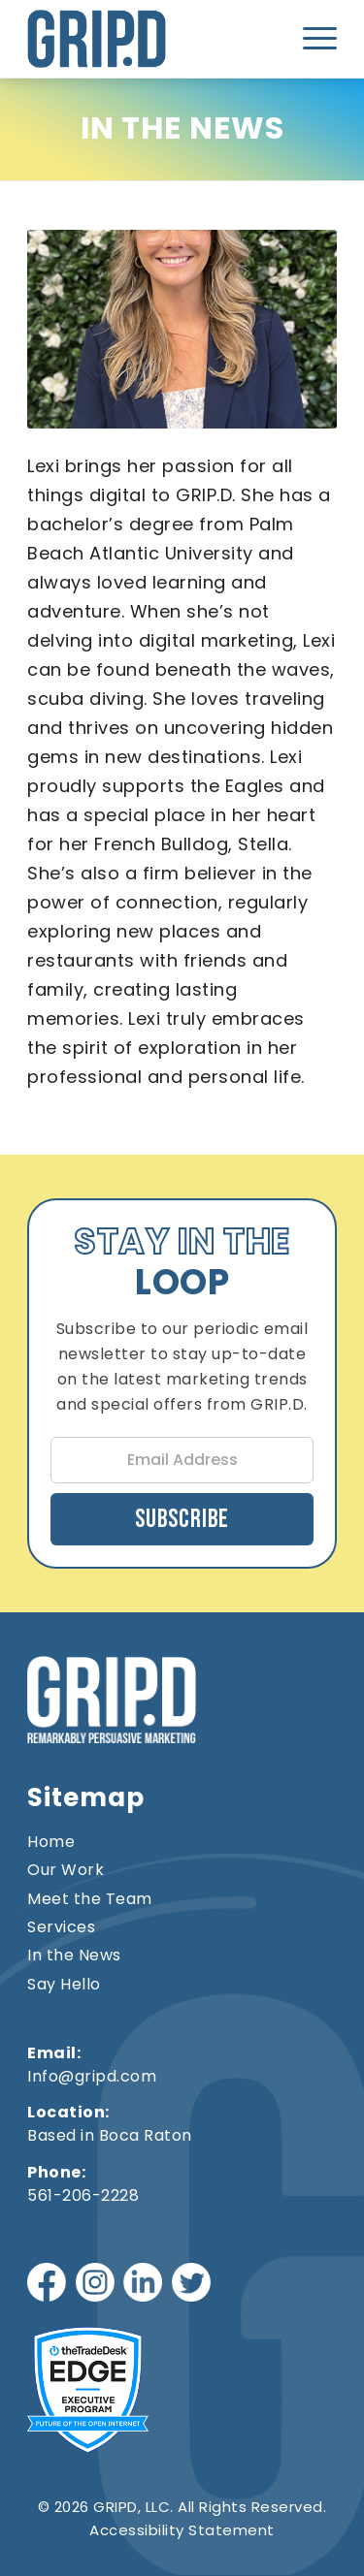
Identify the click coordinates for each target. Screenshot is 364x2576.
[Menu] (313, 39)
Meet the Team (89, 1899)
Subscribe (182, 1520)
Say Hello (64, 1984)
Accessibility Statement (182, 2530)
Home (51, 1842)
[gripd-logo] (120, 39)
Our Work (65, 1870)
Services (61, 1927)
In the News (74, 1955)
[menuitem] (313, 39)
